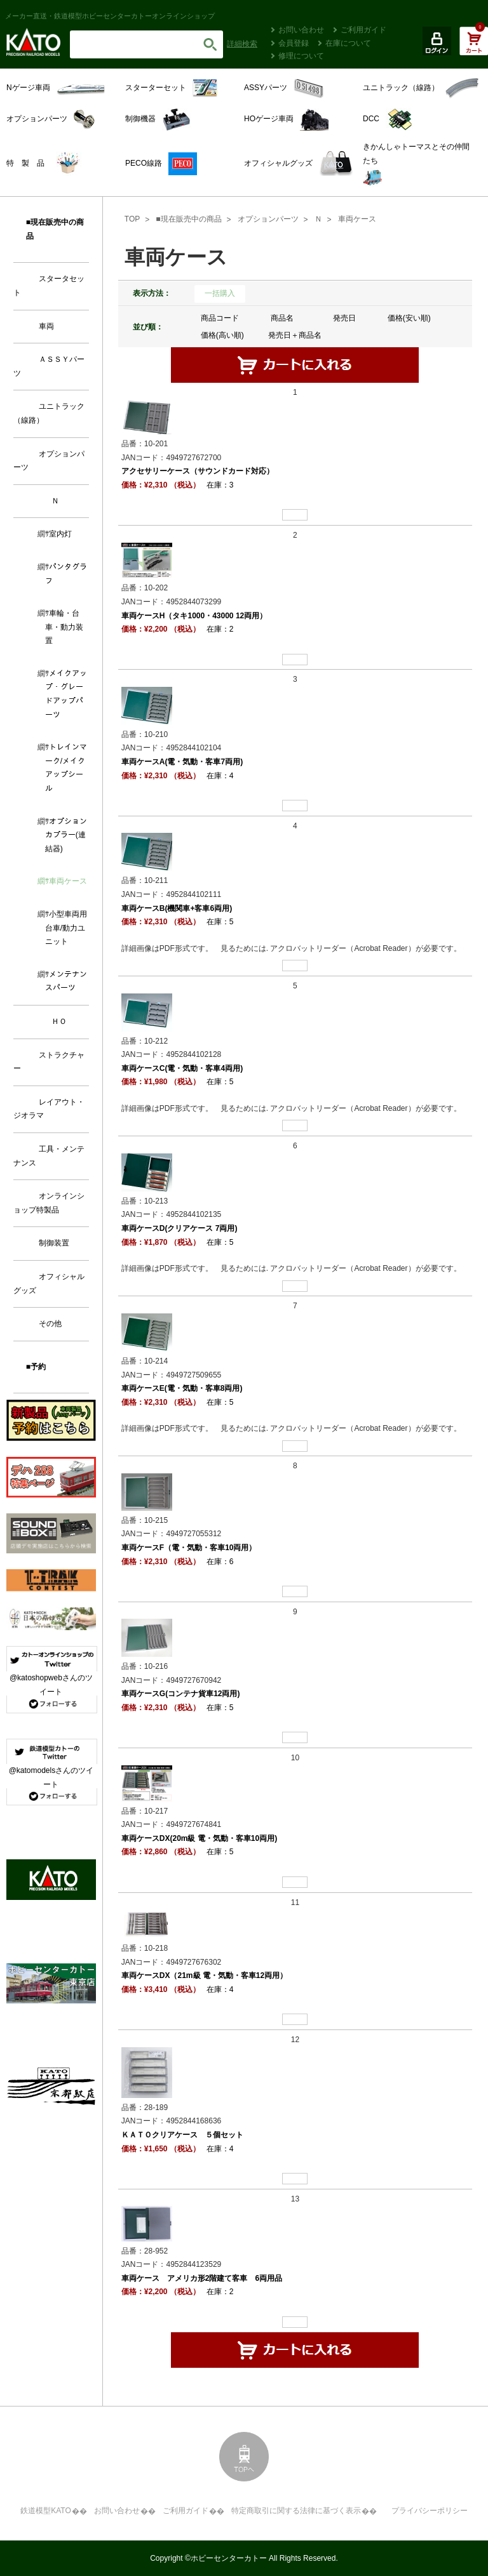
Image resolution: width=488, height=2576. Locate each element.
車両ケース (357, 219)
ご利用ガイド (363, 30)
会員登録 (293, 43)
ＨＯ (59, 1021)
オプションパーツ (268, 219)
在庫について (348, 43)
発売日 (344, 318)
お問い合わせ (301, 30)
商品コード (220, 318)
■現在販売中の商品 (188, 219)
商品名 (282, 318)
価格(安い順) (409, 318)
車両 (46, 326)
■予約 (36, 1366)
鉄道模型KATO (45, 2510)
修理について (301, 56)
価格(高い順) (222, 335)
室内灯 (60, 533)
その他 (50, 1323)
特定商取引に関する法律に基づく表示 (296, 2510)
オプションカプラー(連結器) (66, 835)
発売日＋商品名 (295, 335)
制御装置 (54, 1242)
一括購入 (220, 293)
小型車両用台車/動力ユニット (66, 928)
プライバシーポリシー (429, 2510)
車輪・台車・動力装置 (64, 627)
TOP (132, 219)
